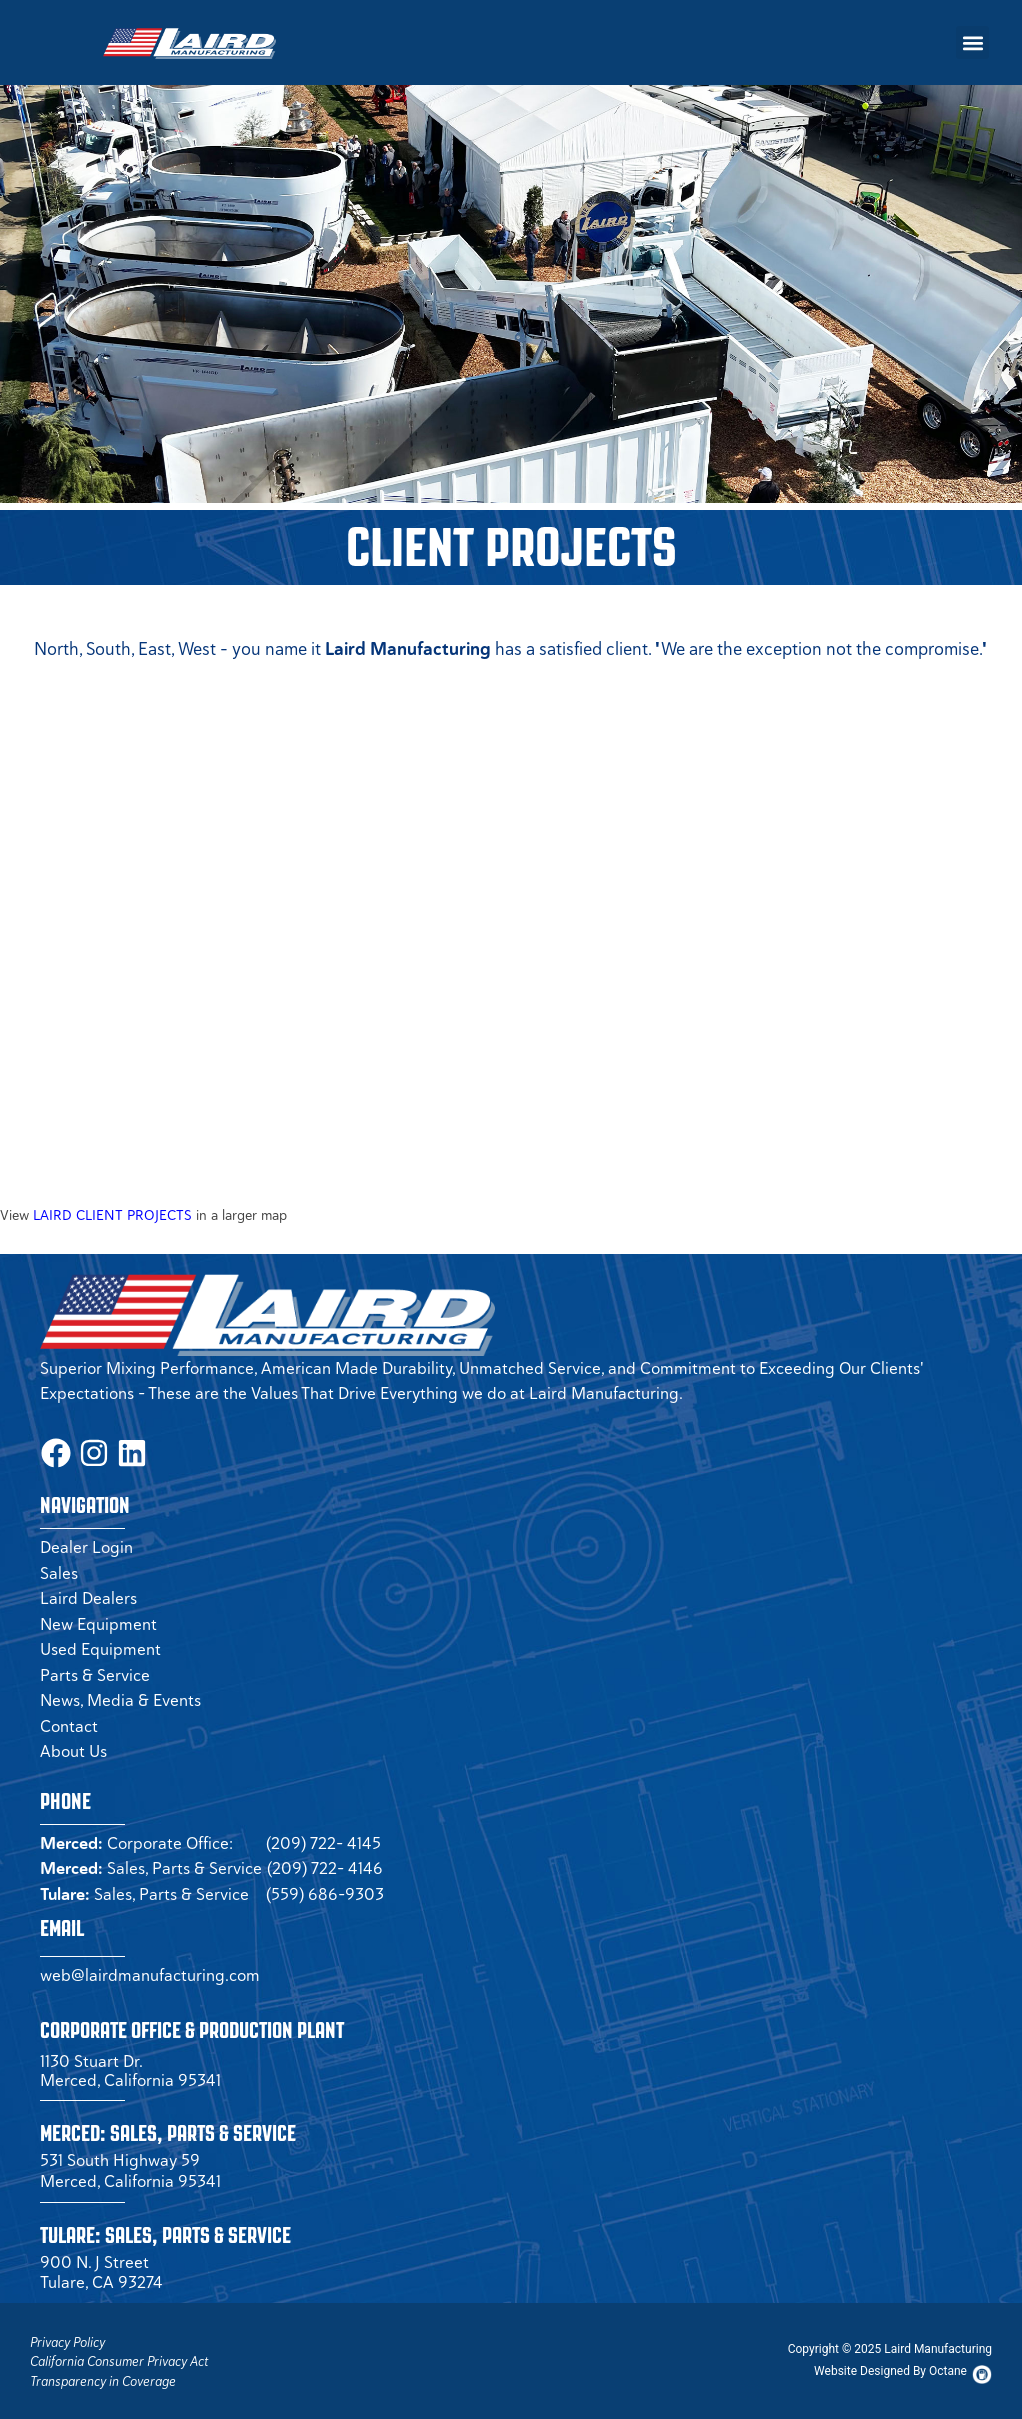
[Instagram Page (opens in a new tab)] (90, 1452)
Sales (59, 1570)
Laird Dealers (88, 1596)
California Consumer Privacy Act (119, 2359)
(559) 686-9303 (325, 1891)
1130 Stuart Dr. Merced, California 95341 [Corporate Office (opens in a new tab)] (130, 2067)
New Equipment (98, 1621)
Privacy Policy (67, 2339)
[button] (972, 42)
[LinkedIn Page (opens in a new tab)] (125, 1452)
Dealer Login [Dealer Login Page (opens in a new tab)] (86, 1545)
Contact (69, 1723)
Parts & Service (95, 1672)
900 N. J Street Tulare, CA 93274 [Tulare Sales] (101, 2269)
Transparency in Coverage (103, 2378)
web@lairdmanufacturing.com (150, 1973)
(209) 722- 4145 (323, 1840)
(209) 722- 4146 (325, 1866)
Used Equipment (100, 1647)
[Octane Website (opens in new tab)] (890, 2369)
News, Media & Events (120, 1698)
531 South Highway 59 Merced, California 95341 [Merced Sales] (130, 2168)
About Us (73, 1749)
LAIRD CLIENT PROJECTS (112, 1215)
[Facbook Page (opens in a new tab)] (55, 1452)
